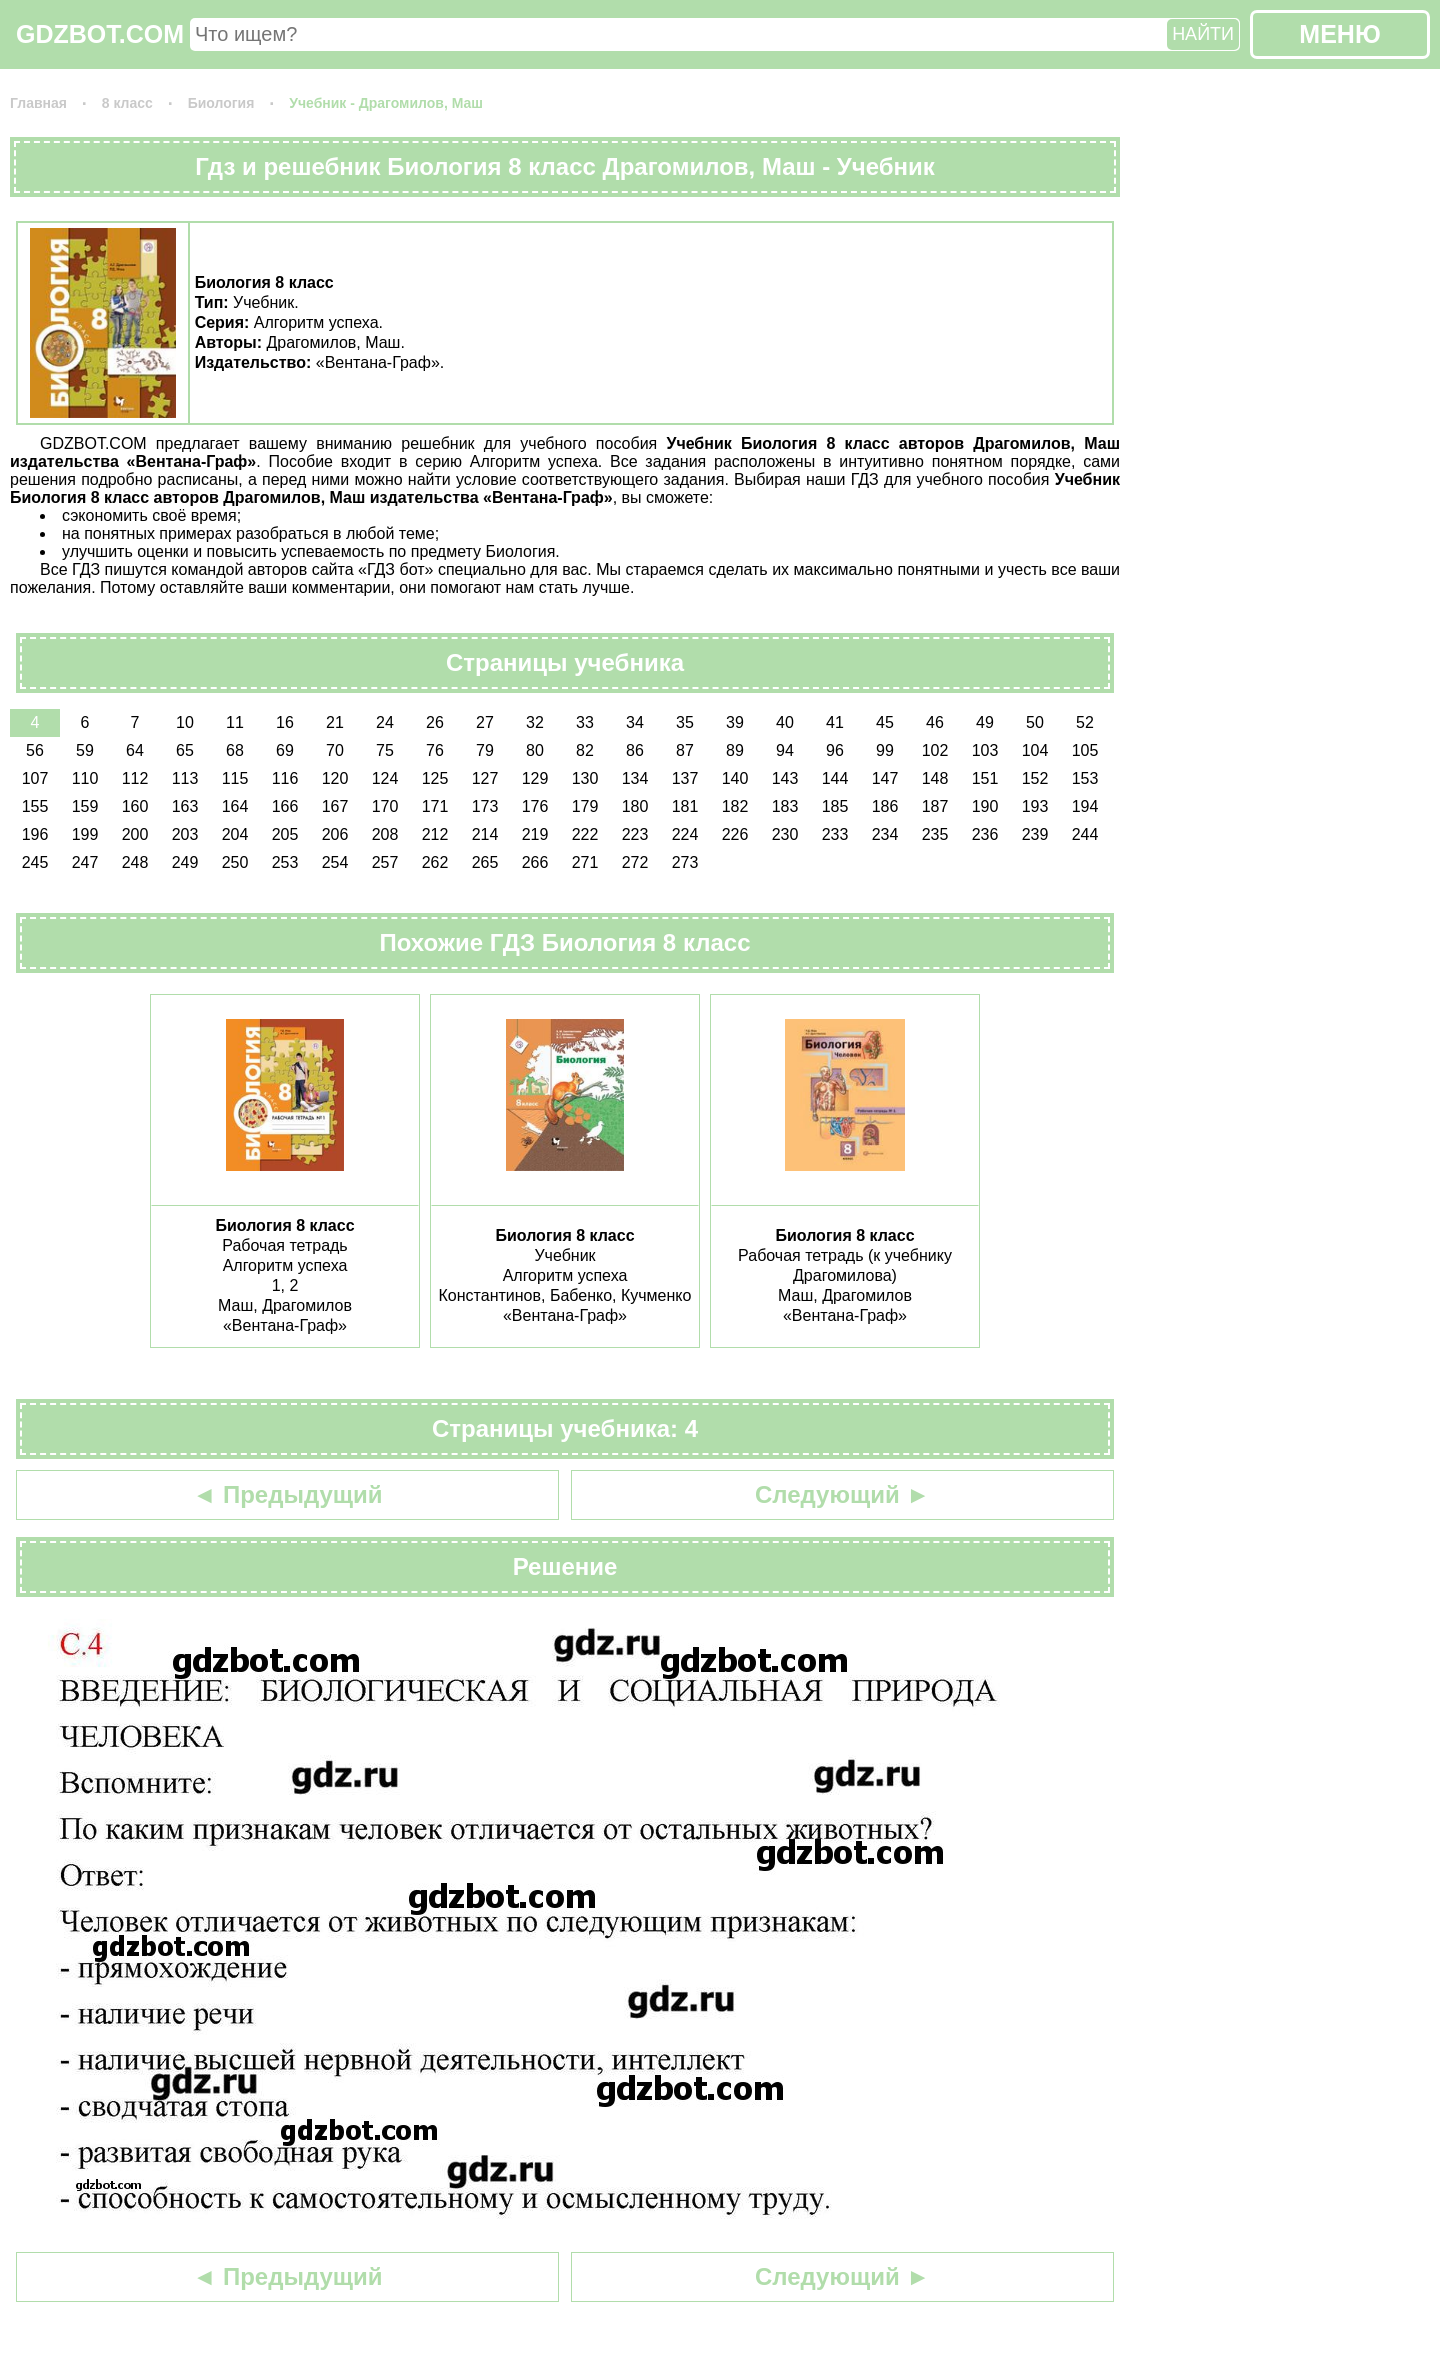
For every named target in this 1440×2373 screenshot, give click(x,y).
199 (85, 834)
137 (685, 778)
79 (485, 750)
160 (135, 806)
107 (35, 778)
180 (635, 806)
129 (535, 778)
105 (1085, 750)
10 (185, 722)
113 (185, 778)
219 (535, 834)
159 (85, 806)
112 (135, 778)
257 (385, 862)
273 (685, 862)
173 (485, 806)
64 (135, 750)
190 (985, 806)
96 (835, 750)
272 (635, 862)
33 (585, 722)
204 (235, 834)
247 (85, 862)
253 (285, 862)
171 (435, 806)
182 (735, 806)
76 (435, 750)
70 (335, 750)
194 (1085, 806)
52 (1085, 722)
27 (485, 722)
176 (535, 806)
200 (135, 834)
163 (185, 806)
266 (535, 862)
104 (1035, 750)
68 (235, 750)
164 (235, 806)
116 (285, 778)
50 (1035, 722)
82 (585, 750)
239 (1035, 834)
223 (635, 834)
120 (335, 778)
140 (735, 778)
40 (785, 722)
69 (285, 750)
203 (185, 834)
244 (1085, 834)
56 (35, 750)
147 (885, 778)
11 (235, 722)
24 (385, 722)
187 (935, 806)
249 (185, 862)
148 (935, 778)
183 (785, 806)
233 (835, 834)
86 (635, 750)
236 (985, 834)
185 (835, 806)
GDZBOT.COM (100, 34)
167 (335, 806)
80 (535, 750)
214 (485, 834)
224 (685, 834)
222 (585, 834)
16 (285, 722)
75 (385, 750)
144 (835, 778)
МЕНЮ (1339, 34)
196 (35, 834)
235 (935, 834)
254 (335, 862)
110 (85, 778)
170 (385, 806)
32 (535, 722)
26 (435, 722)
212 (435, 834)
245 (35, 862)
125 (435, 778)
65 (185, 750)
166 (285, 806)
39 (735, 722)
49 (985, 722)
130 (585, 778)
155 (35, 806)
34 (635, 722)
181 (685, 806)
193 (1035, 806)
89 (735, 750)
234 (885, 834)
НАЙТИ (1203, 34)
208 (385, 834)
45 (885, 722)
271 (585, 862)
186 (885, 806)
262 (435, 862)
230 (785, 834)
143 (785, 778)
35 (685, 722)
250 (235, 862)
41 (835, 722)
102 (935, 750)
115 (235, 778)
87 (685, 750)
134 (635, 778)
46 (935, 722)
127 (485, 778)
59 (85, 750)
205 (285, 834)
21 (335, 722)
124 (385, 778)
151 (985, 778)
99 (885, 750)
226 (735, 834)
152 (1035, 778)
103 (985, 750)
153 (1085, 778)
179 (585, 806)
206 (335, 834)
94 (785, 750)
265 (485, 862)
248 (135, 862)
